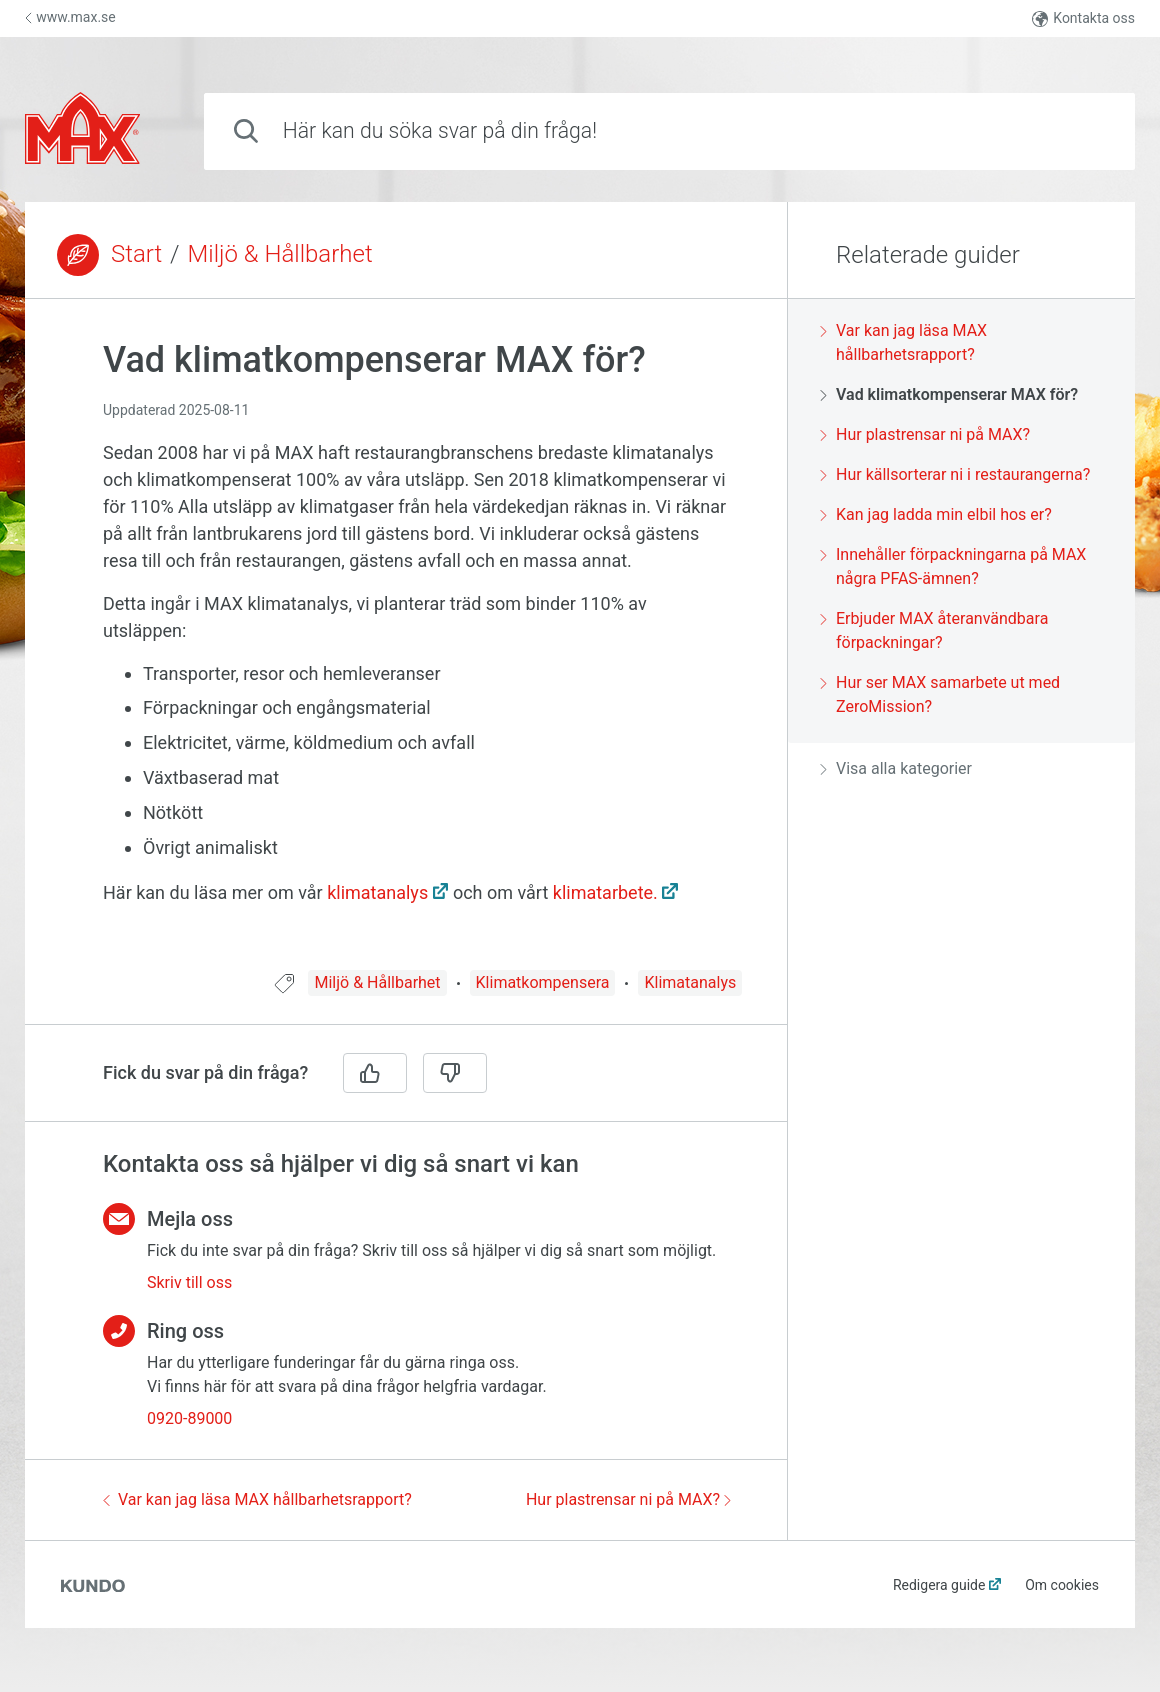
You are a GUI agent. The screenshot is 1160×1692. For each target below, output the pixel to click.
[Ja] (375, 1073)
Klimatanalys (690, 982)
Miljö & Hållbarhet (280, 254)
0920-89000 (189, 1418)
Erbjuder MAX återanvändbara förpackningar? (934, 630)
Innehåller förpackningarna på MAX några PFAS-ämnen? (953, 566)
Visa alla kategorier (896, 768)
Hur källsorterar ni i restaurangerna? (955, 474)
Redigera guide (939, 1585)
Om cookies (1062, 1585)
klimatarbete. (605, 892)
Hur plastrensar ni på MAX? (628, 1499)
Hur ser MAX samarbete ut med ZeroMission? (940, 694)
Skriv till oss (189, 1282)
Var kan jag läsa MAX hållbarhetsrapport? (257, 1499)
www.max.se (70, 17)
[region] (406, 646)
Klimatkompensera (543, 982)
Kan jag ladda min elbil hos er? (936, 514)
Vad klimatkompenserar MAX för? (949, 394)
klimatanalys (377, 892)
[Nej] (455, 1073)
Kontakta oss (1083, 18)
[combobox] (669, 131)
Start (136, 254)
